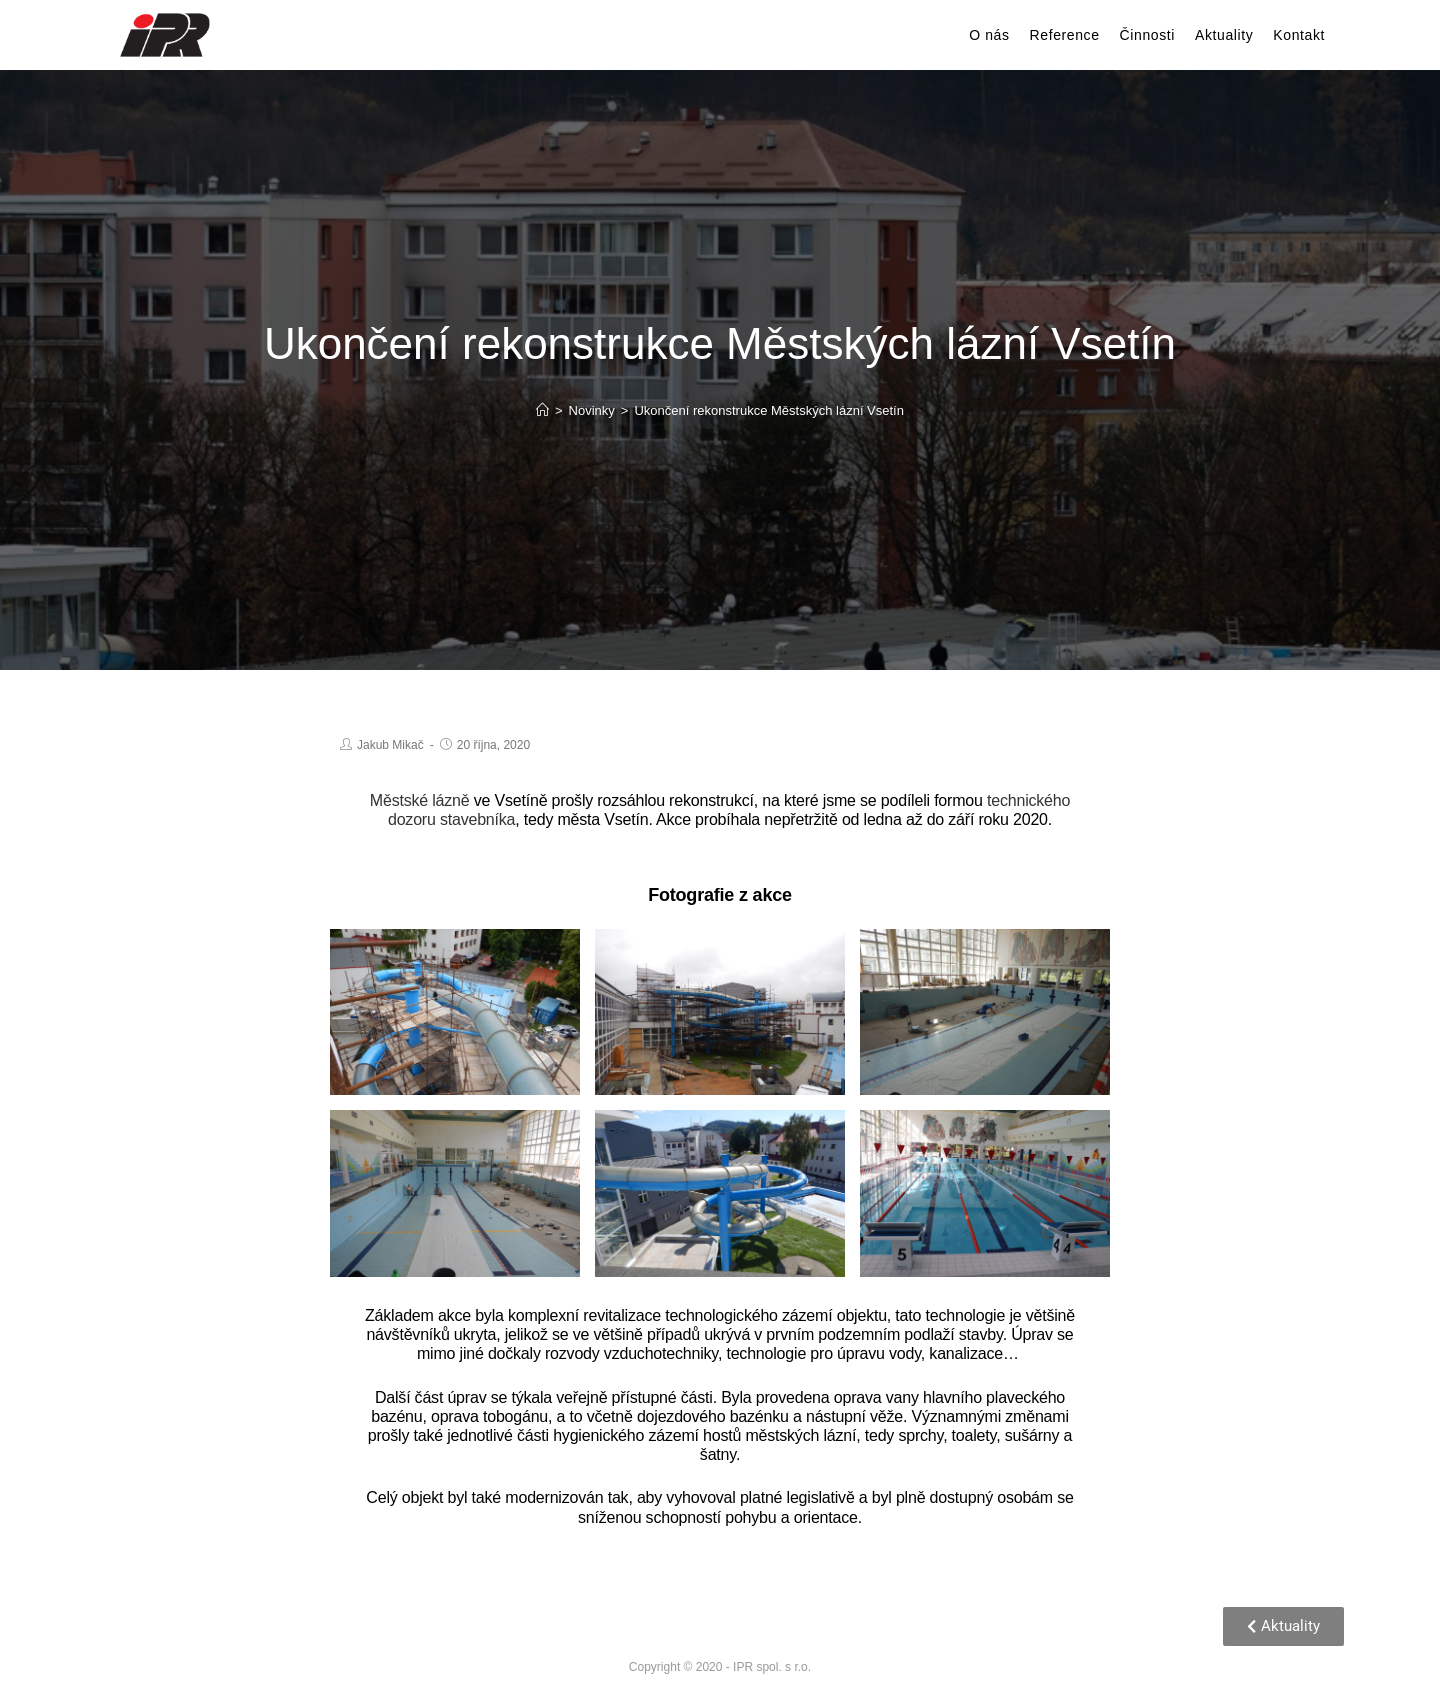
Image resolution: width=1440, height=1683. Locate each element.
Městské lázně (420, 800)
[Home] (542, 410)
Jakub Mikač (390, 745)
